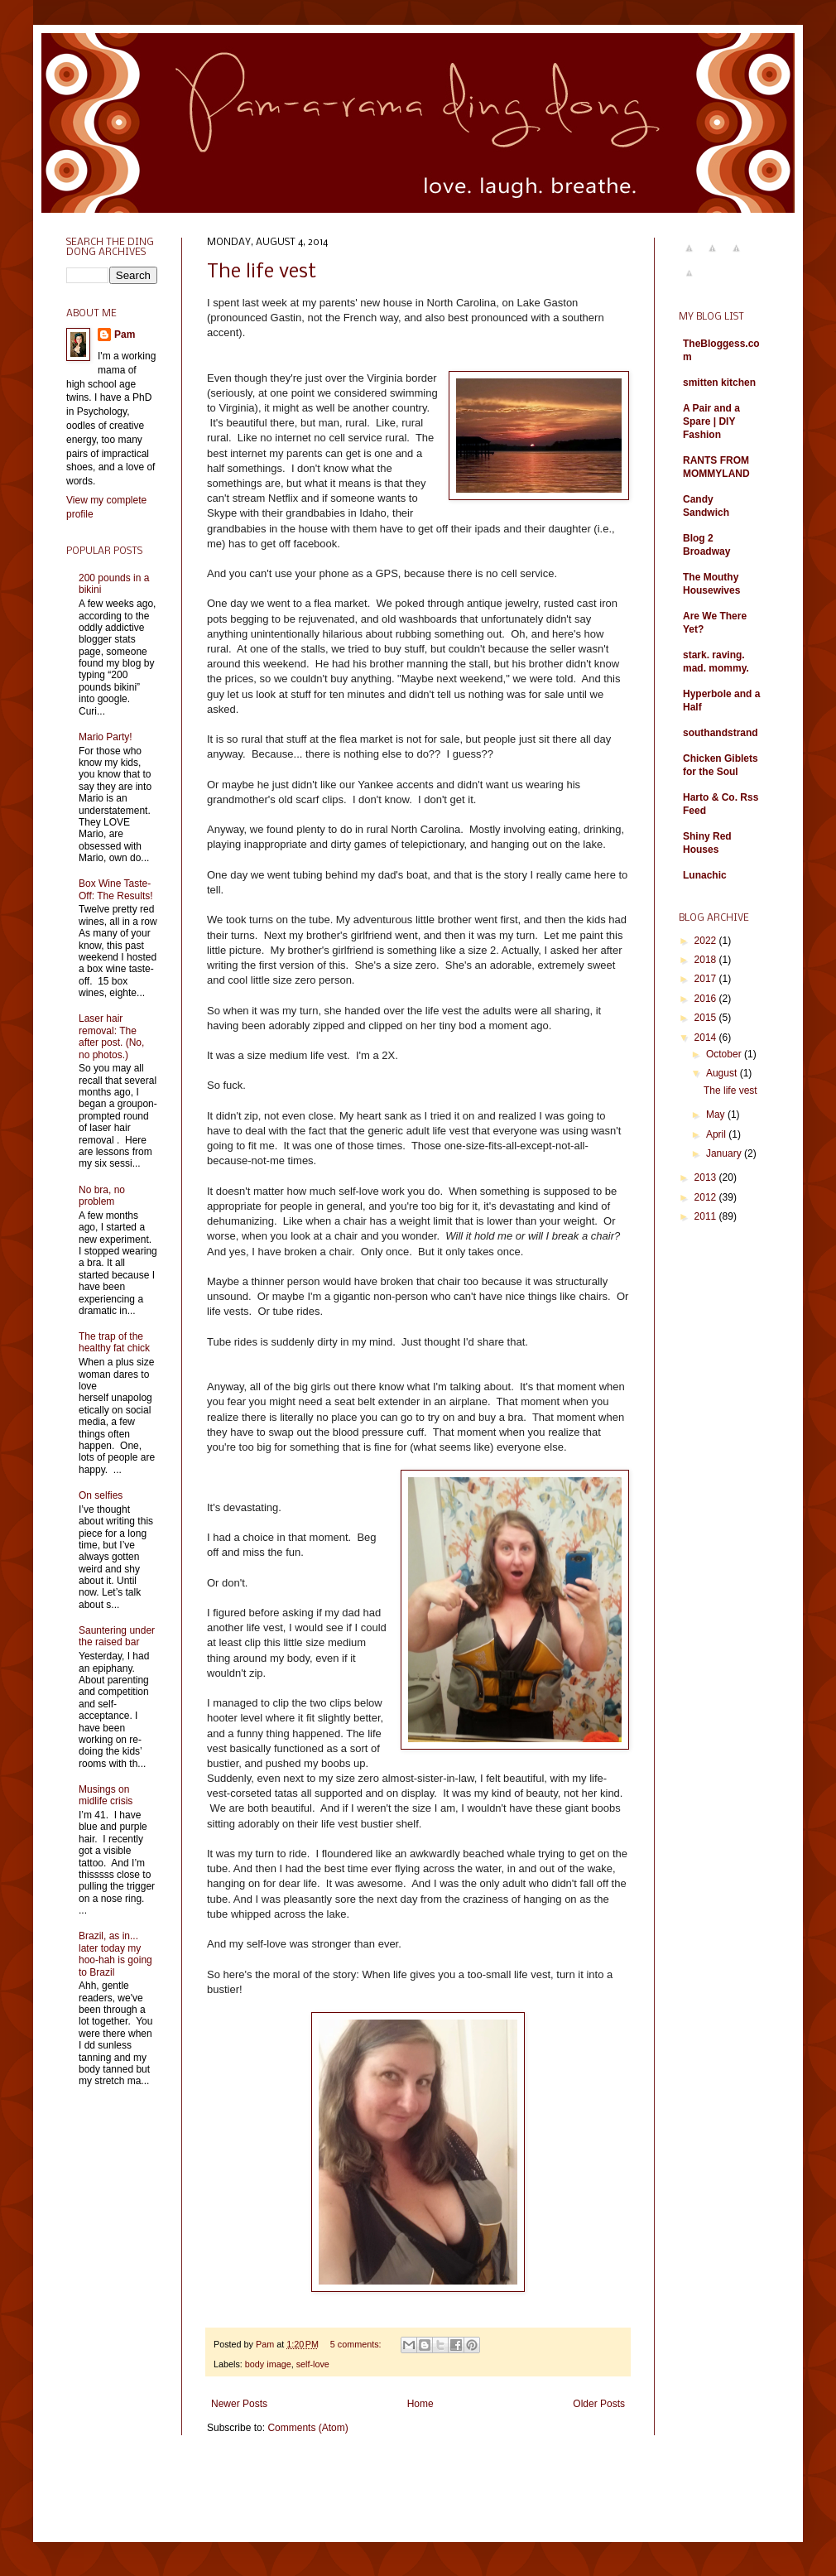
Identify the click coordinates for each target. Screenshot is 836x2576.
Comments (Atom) (307, 2428)
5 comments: (357, 2344)
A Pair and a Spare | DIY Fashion (711, 421)
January (725, 1153)
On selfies (101, 1495)
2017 (706, 979)
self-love (312, 2364)
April (717, 1134)
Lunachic (705, 875)
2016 (706, 998)
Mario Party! (105, 737)
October (725, 1054)
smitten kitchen (719, 382)
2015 (706, 1017)
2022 (706, 940)
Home (420, 2404)
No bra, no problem (102, 1195)
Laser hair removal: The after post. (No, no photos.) (111, 1036)
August (723, 1073)
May (717, 1114)
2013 (706, 1177)
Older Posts (599, 2404)
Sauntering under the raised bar (117, 1636)
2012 (706, 1197)
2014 (706, 1037)
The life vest (261, 272)
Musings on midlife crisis (105, 1795)
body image (268, 2364)
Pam (124, 334)
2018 (706, 959)
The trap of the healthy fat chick (114, 1342)
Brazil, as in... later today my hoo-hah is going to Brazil (115, 1953)
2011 (706, 1216)
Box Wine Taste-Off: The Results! (116, 889)
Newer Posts (239, 2404)
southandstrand (720, 733)
